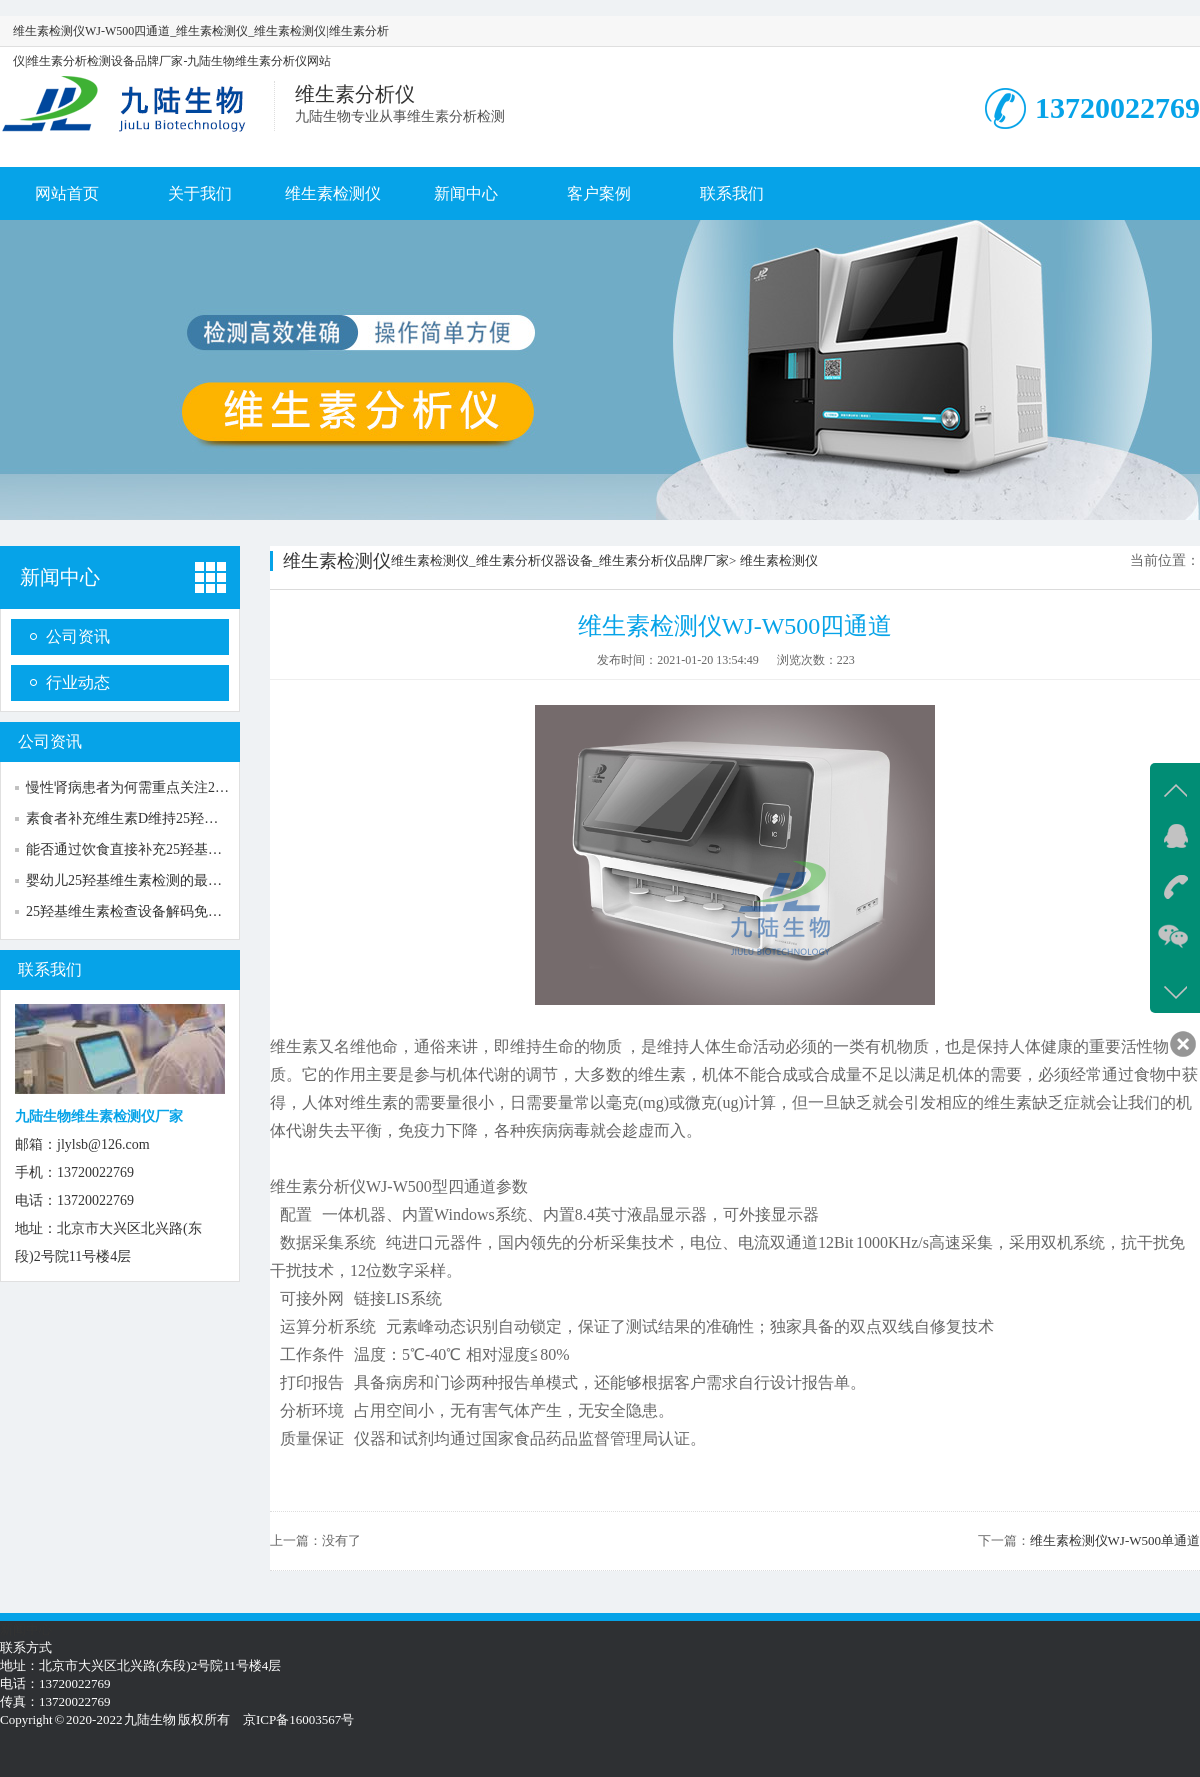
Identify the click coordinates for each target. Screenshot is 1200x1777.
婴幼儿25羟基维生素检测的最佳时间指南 (152, 880)
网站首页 (67, 193)
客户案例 (599, 193)
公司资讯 (78, 636)
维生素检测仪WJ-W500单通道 (1115, 1540)
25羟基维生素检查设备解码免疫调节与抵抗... (164, 911)
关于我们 (200, 193)
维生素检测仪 (333, 193)
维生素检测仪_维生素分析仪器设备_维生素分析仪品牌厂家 (560, 560)
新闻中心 (466, 193)
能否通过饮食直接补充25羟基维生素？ (145, 849)
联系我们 (732, 193)
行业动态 (78, 682)
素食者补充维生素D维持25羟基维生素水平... (162, 818)
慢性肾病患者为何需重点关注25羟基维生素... (164, 787)
